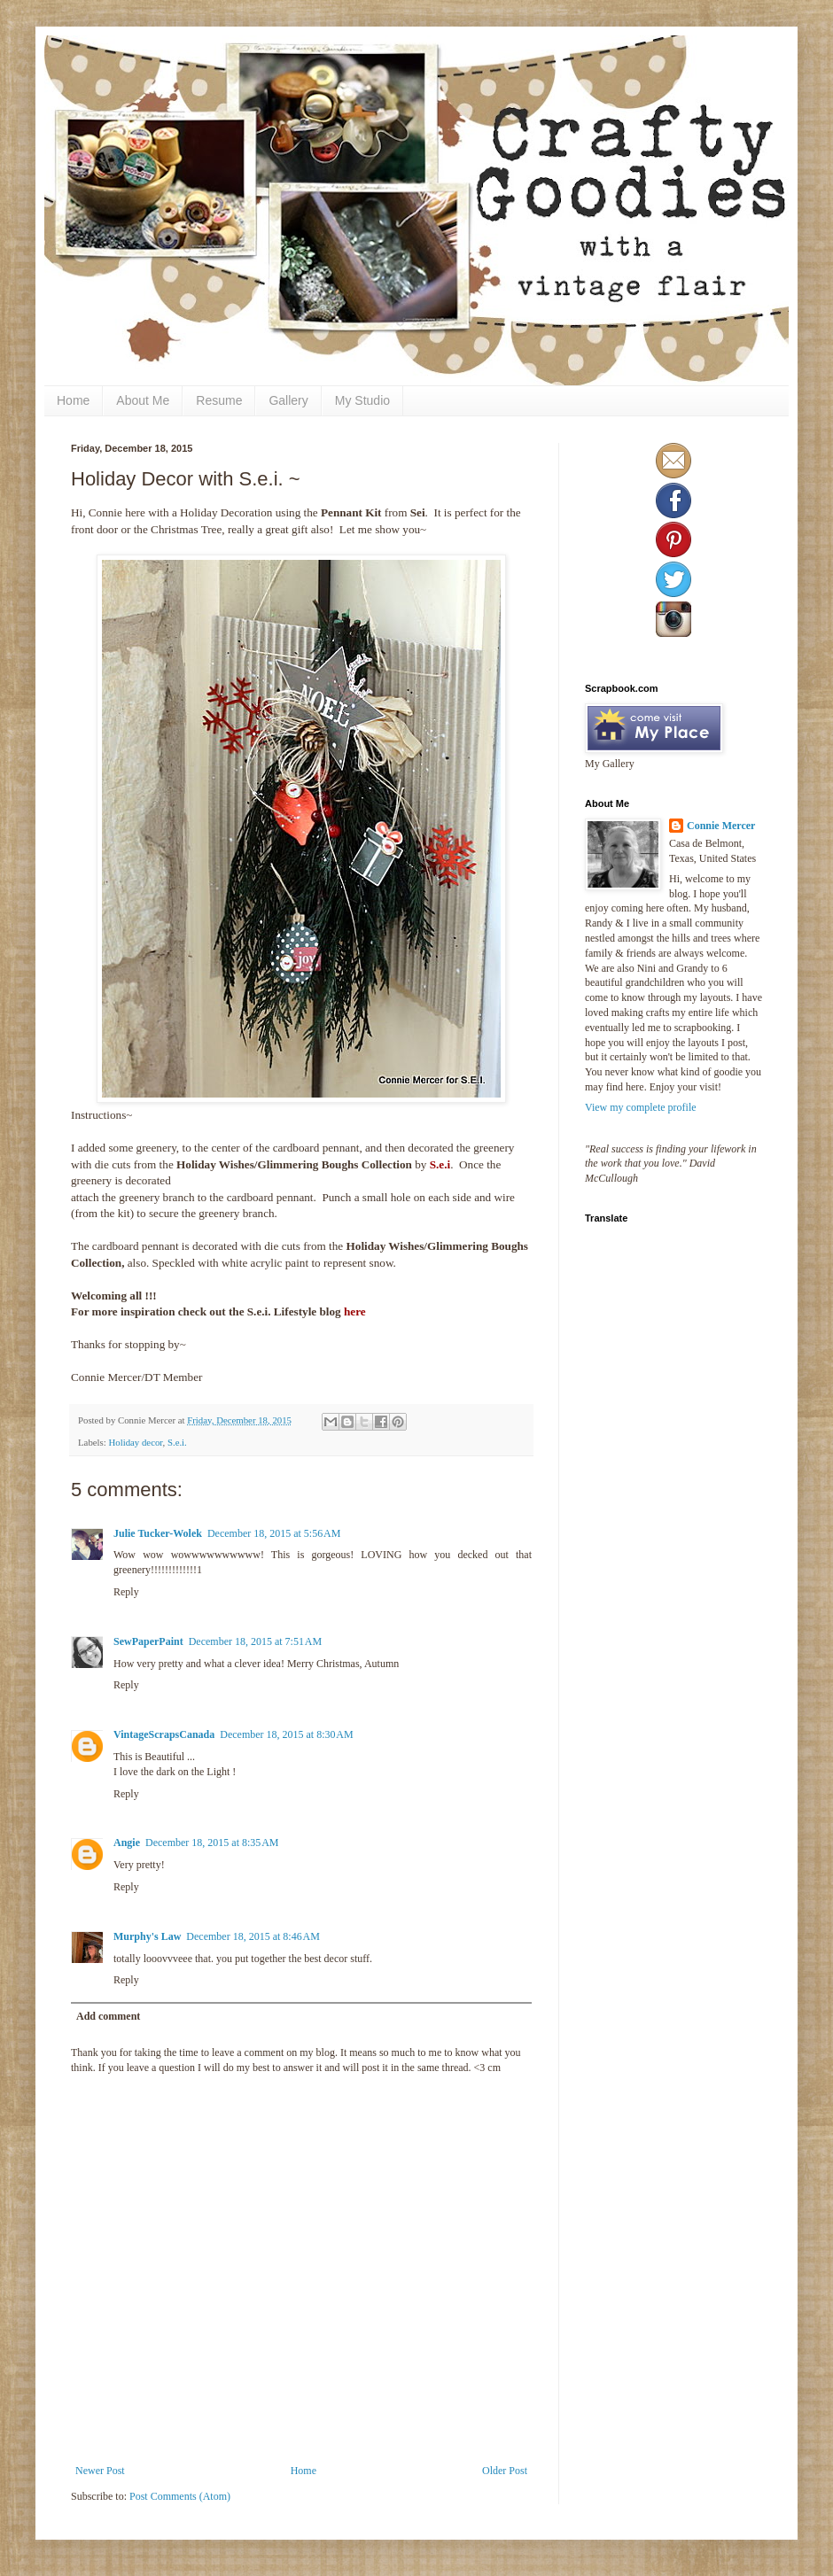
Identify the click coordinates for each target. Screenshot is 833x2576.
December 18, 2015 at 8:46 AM (252, 1936)
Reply (126, 1592)
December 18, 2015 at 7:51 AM (255, 1641)
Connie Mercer (721, 825)
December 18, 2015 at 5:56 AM (273, 1533)
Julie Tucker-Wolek (157, 1533)
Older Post (504, 2470)
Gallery (288, 400)
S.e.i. (177, 1442)
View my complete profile (641, 1107)
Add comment (108, 2016)
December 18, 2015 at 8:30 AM (286, 1734)
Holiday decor (135, 1442)
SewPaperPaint (148, 1641)
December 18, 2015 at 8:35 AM (211, 1842)
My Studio (362, 400)
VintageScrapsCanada (163, 1734)
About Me (142, 400)
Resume (219, 400)
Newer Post (100, 2470)
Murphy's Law (147, 1936)
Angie (126, 1842)
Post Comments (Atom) (179, 2496)
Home (73, 400)
